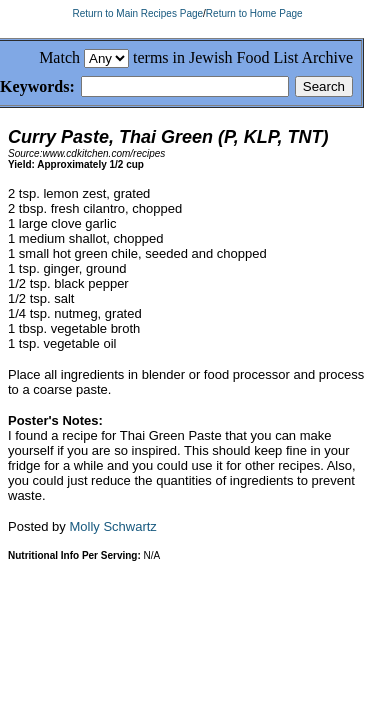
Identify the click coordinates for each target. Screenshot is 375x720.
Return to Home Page (254, 13)
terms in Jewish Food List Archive (243, 57)
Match (59, 57)
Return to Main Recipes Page (137, 13)
